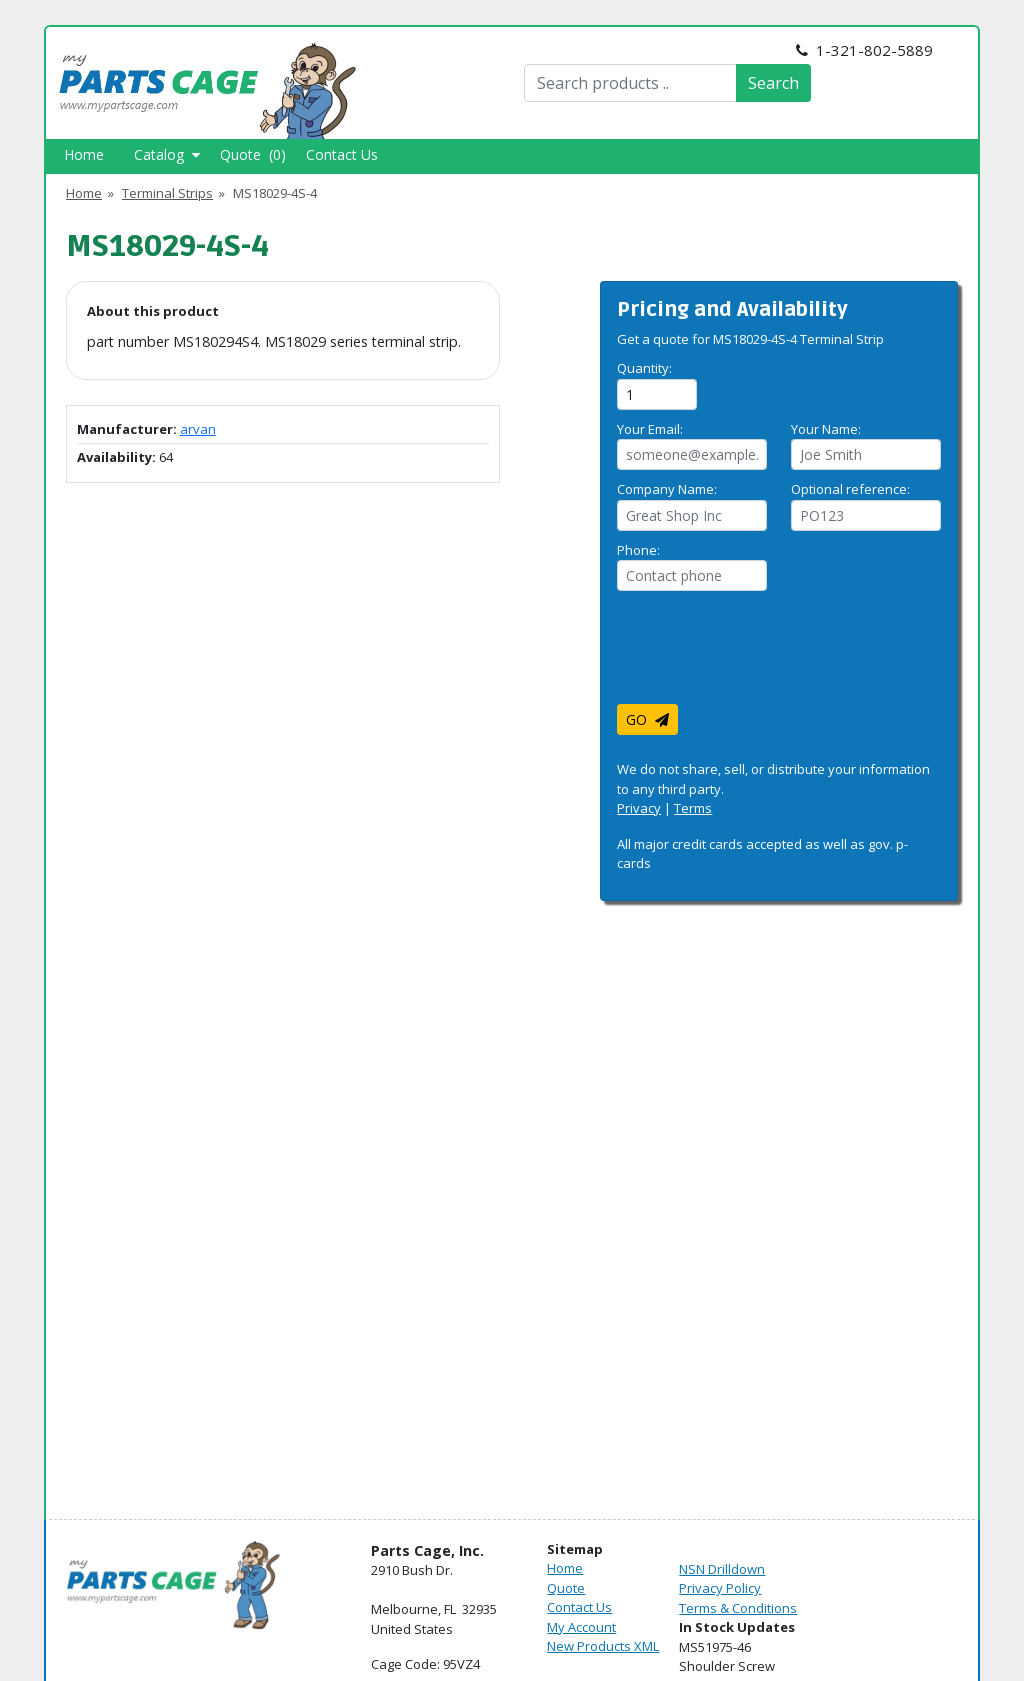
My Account (581, 1627)
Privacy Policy (720, 1588)
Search (773, 83)
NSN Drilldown (722, 1569)
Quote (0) (253, 154)
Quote (566, 1588)
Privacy (639, 808)
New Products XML (603, 1646)
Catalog (167, 154)
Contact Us (342, 154)
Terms (693, 808)
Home (84, 154)
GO (647, 719)
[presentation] (769, 655)
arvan (198, 429)
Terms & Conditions (738, 1608)
